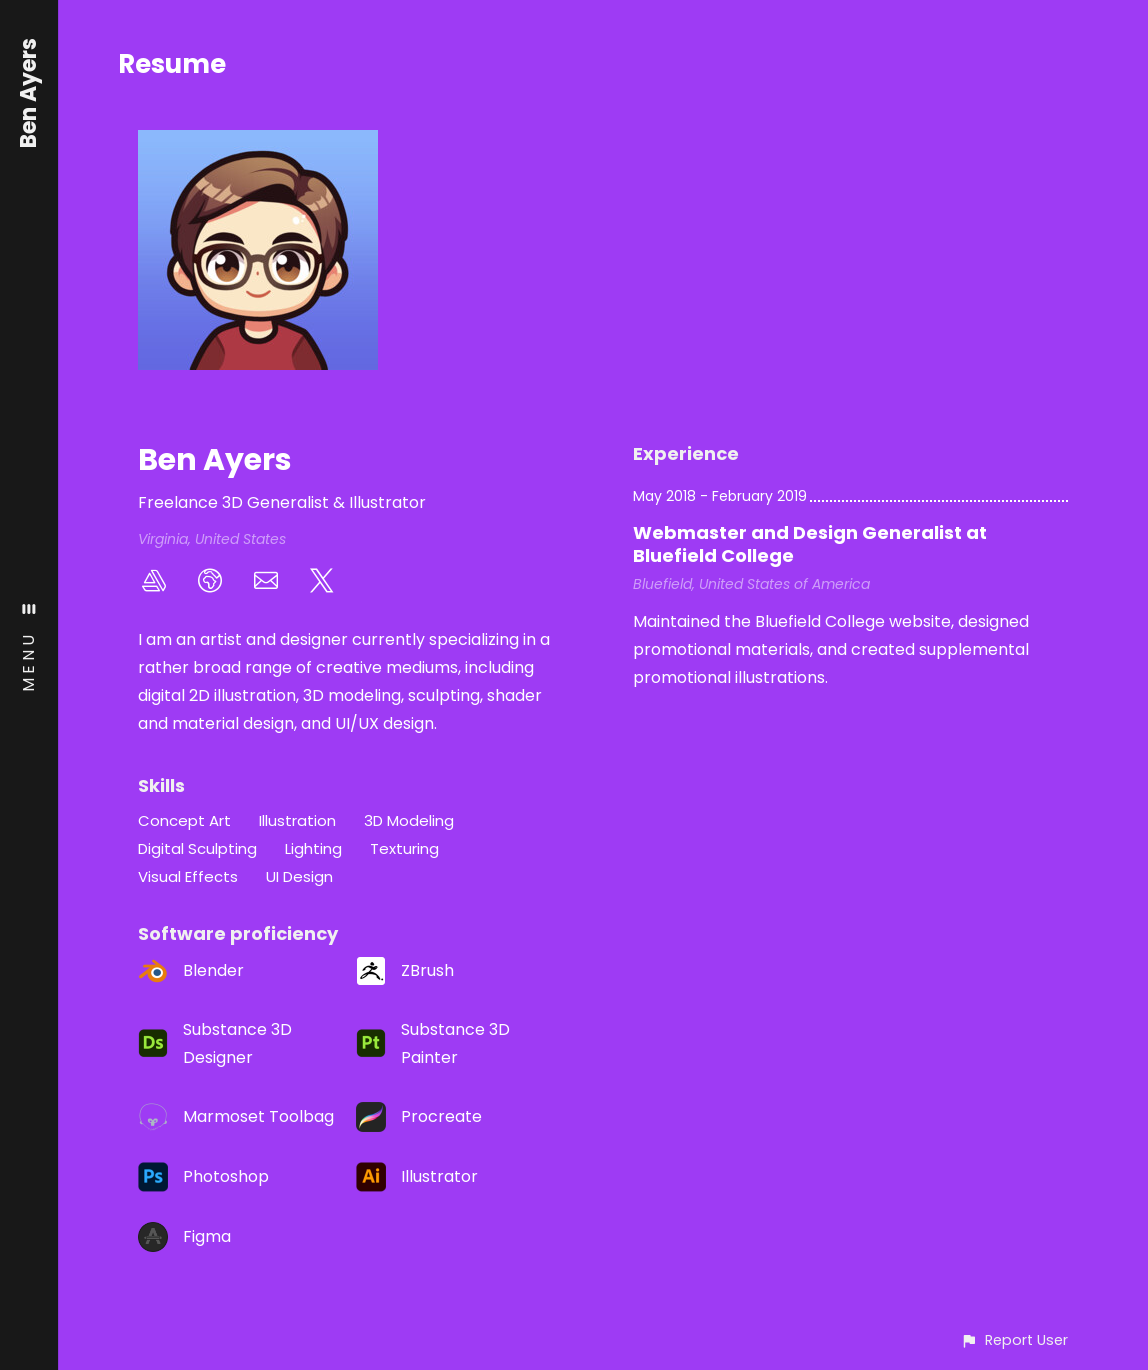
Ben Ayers (29, 93)
